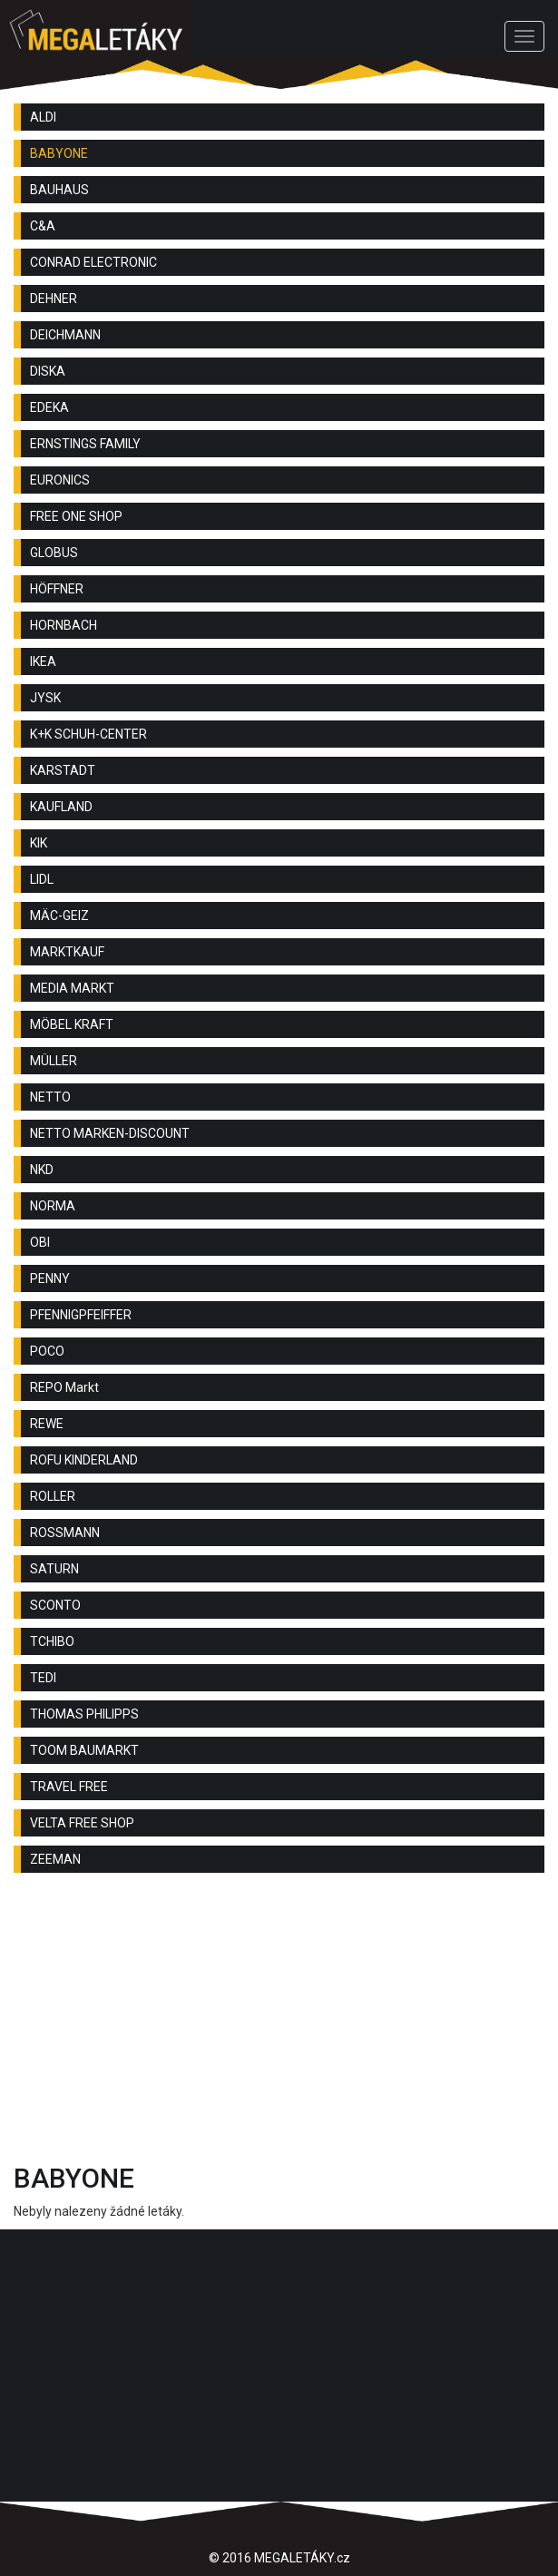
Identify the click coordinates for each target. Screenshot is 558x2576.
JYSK (45, 698)
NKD (42, 1169)
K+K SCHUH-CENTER (88, 734)
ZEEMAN (55, 1859)
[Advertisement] (279, 2022)
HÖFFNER (56, 589)
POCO (47, 1351)
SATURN (54, 1569)
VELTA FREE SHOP (82, 1823)
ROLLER (52, 1496)
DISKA (47, 371)
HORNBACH (63, 625)
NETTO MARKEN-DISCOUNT (110, 1133)
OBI (40, 1242)
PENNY (50, 1278)
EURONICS (60, 480)
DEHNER (53, 298)
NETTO (50, 1097)
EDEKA (49, 407)
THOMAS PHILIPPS (84, 1714)
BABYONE (59, 153)
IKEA (43, 661)
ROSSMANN (65, 1532)
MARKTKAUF (67, 952)
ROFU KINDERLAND (84, 1460)
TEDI (43, 1677)
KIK (38, 843)
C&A (42, 226)
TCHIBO (52, 1641)
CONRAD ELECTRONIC (93, 262)
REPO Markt (64, 1387)
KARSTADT (62, 770)
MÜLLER (53, 1060)
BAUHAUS (59, 189)
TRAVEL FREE (69, 1786)
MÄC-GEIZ (59, 915)
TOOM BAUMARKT (84, 1750)
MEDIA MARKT (72, 988)
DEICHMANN (65, 335)
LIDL (42, 879)
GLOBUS (54, 552)
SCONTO (55, 1605)
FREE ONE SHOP (76, 516)
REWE (47, 1423)
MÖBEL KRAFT (71, 1024)
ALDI (43, 117)
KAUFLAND (61, 806)
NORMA (52, 1206)
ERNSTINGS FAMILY (85, 443)
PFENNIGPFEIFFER (81, 1315)
